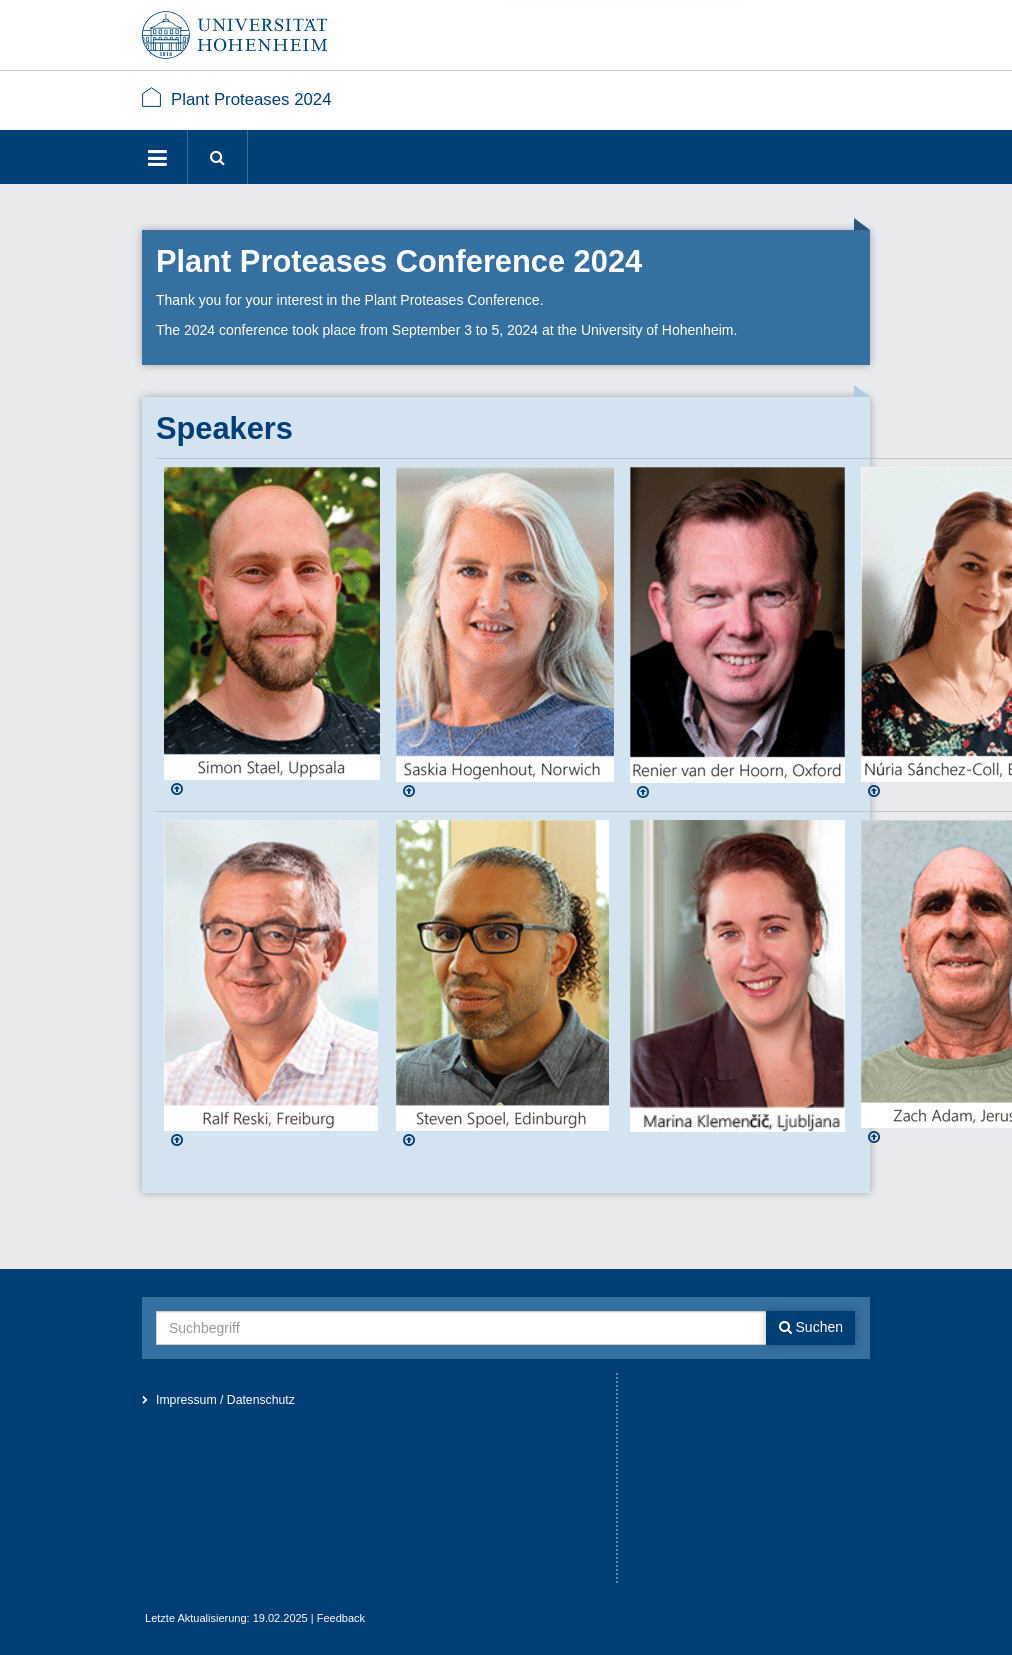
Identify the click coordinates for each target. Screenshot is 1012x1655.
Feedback (341, 1618)
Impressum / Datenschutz (225, 1400)
